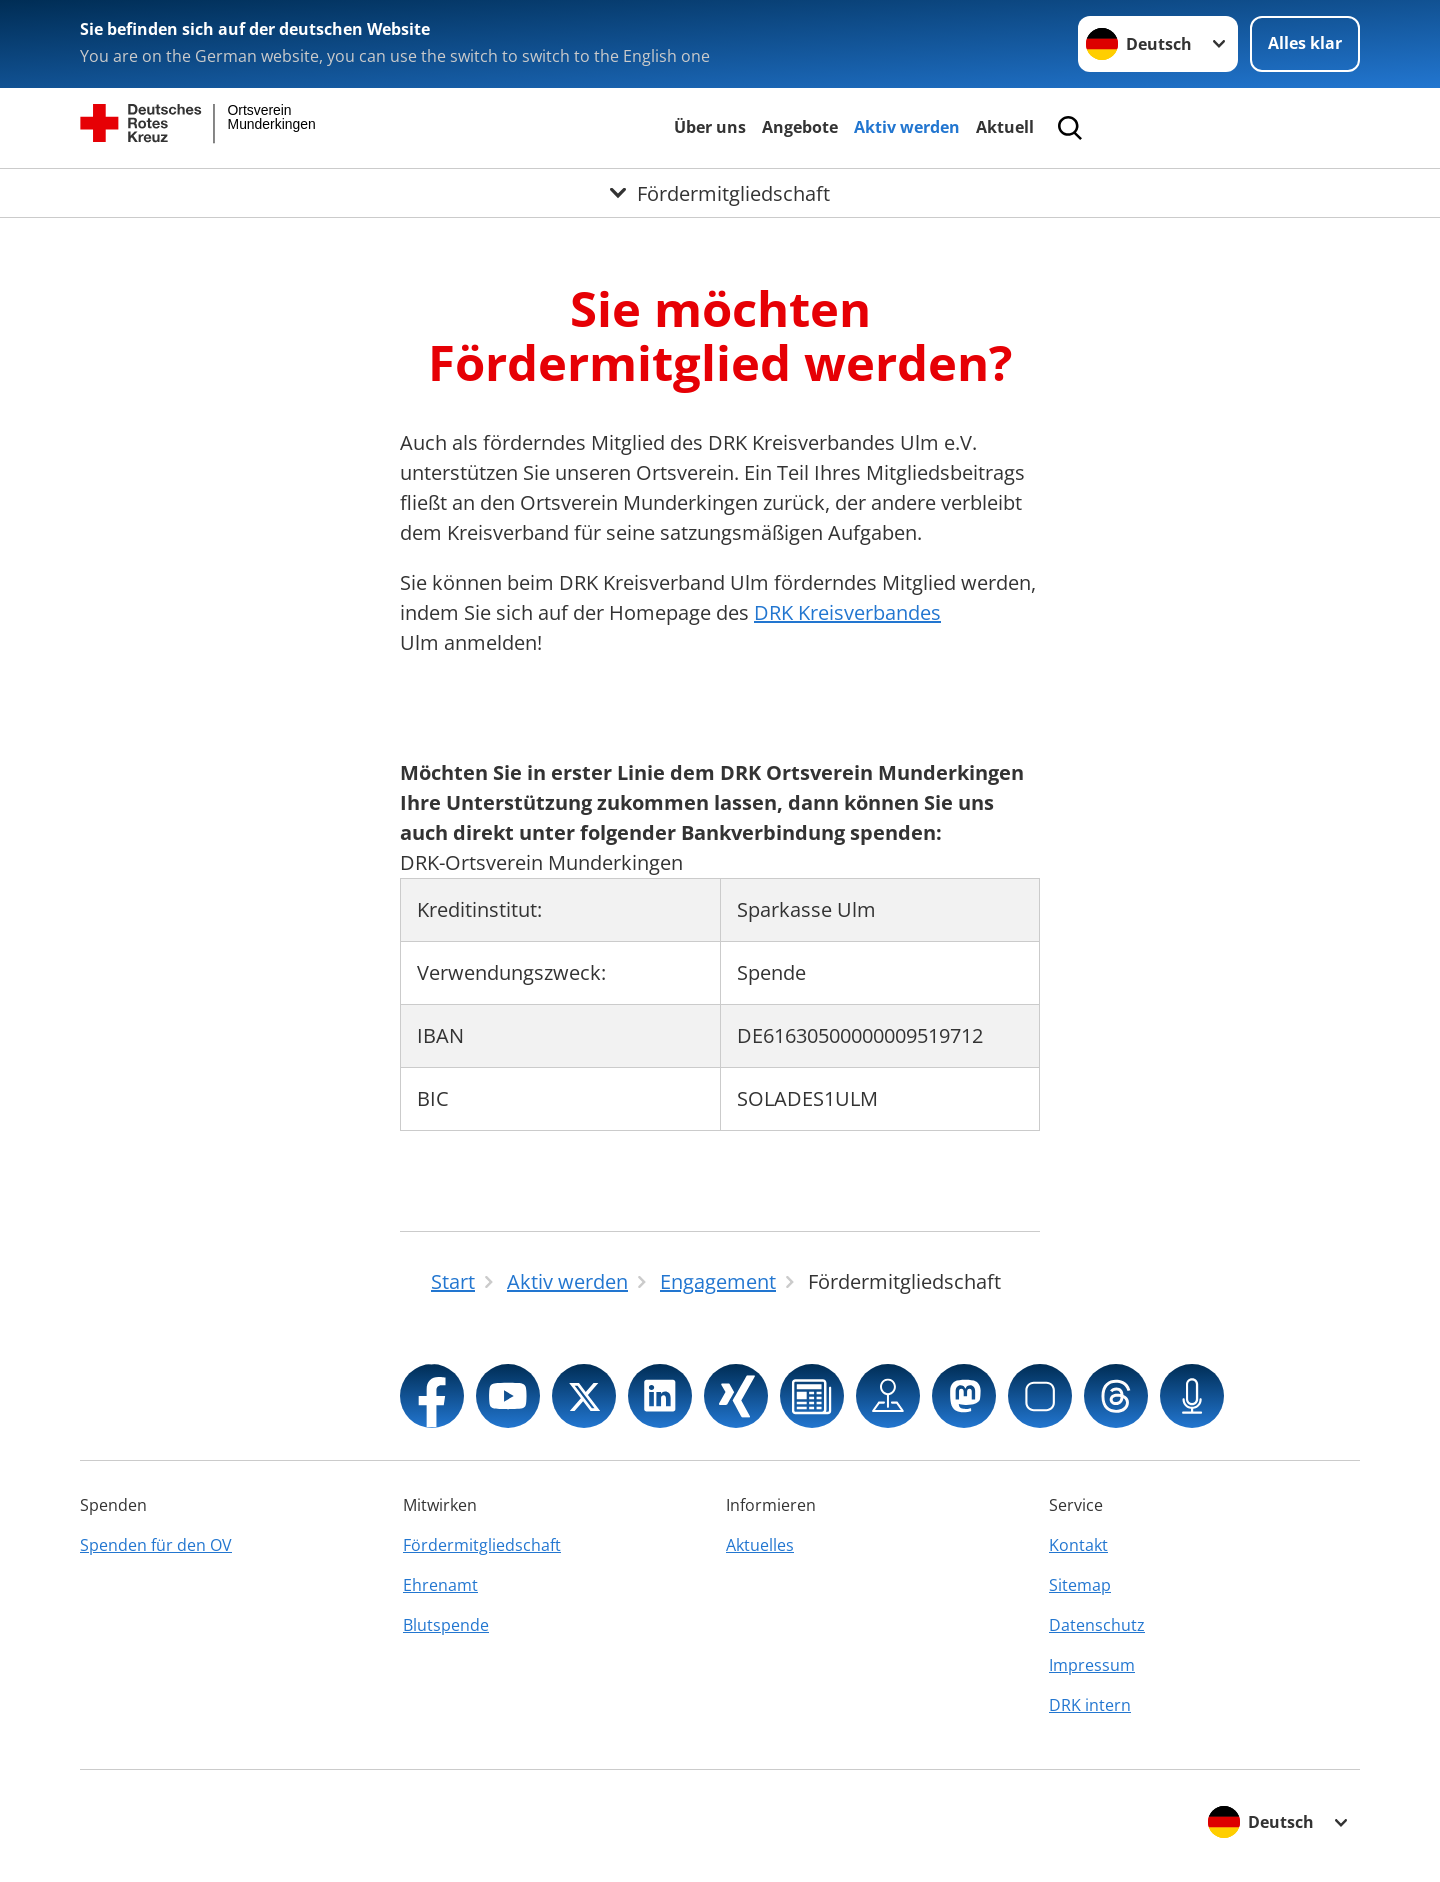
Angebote (800, 127)
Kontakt (1078, 1545)
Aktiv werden (907, 127)
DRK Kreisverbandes (847, 612)
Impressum (1092, 1665)
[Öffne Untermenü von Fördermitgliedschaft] (720, 193)
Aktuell (1005, 127)
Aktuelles (760, 1545)
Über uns (710, 127)
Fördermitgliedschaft (482, 1545)
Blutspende (446, 1625)
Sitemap (1080, 1585)
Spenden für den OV (156, 1545)
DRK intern (1090, 1705)
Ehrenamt (440, 1585)
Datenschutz (1097, 1625)
